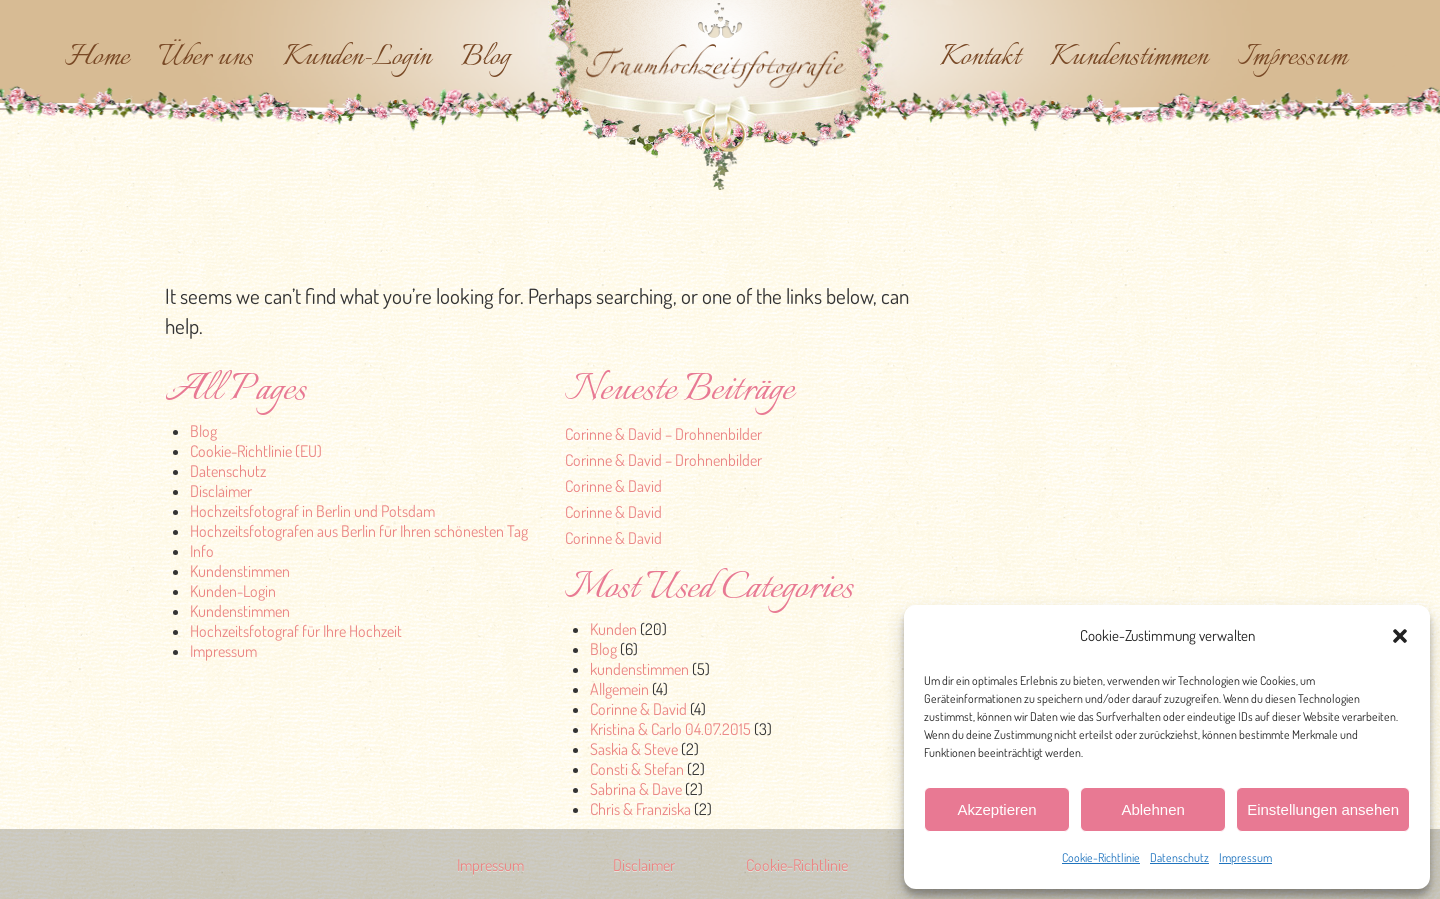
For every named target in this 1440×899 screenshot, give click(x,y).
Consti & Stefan (637, 769)
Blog (485, 58)
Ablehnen (1152, 809)
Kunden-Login (357, 58)
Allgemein (619, 689)
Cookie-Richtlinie (1101, 857)
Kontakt (980, 58)
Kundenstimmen (1129, 58)
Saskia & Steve (634, 749)
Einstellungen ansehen (1323, 809)
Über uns (206, 58)
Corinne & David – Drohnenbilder (663, 434)
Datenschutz (1179, 857)
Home (97, 58)
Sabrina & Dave (636, 789)
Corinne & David (613, 486)
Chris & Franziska (640, 809)
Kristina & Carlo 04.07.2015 (670, 729)
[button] (1400, 636)
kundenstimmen (639, 669)
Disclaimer (221, 491)
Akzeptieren (996, 809)
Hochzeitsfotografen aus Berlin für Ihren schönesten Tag (359, 531)
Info (202, 551)
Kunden (613, 629)
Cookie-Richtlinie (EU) (256, 451)
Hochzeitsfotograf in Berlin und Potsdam (312, 511)
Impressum (1245, 857)
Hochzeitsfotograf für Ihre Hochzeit (296, 631)
